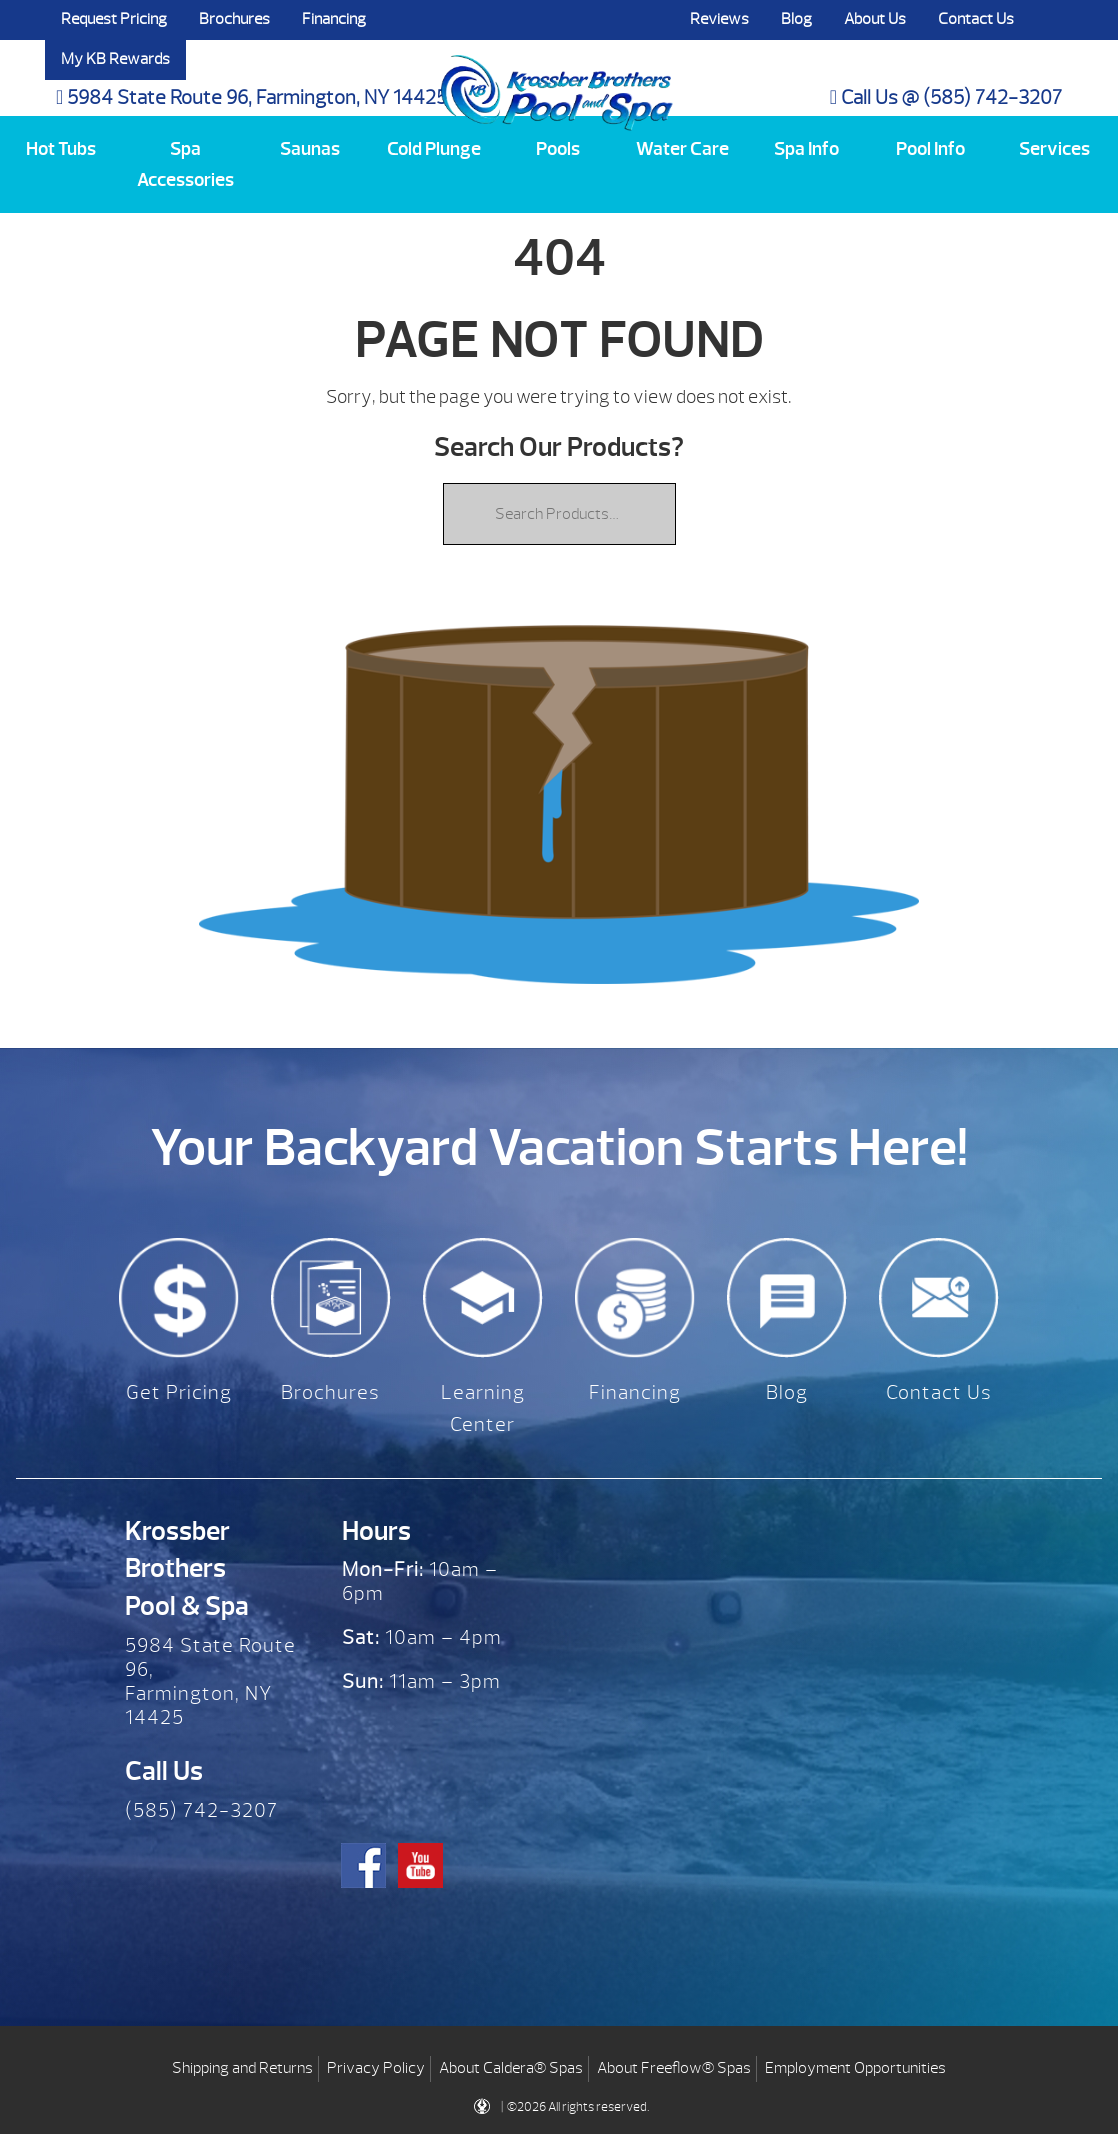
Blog (796, 19)
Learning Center (483, 1408)
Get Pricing (179, 1392)
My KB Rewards (115, 59)
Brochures (234, 19)
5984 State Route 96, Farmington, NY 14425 (251, 97)
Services (1054, 149)
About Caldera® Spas (511, 2063)
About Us (875, 19)
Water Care (682, 149)
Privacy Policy (376, 2063)
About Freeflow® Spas (674, 2063)
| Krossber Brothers (557, 73)
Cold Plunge (434, 149)
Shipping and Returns (242, 2063)
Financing (334, 19)
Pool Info (930, 149)
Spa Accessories (185, 164)
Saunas (310, 149)
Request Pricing (114, 19)
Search (1050, 20)
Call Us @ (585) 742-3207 (946, 97)
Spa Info (806, 149)
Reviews (719, 19)
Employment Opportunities (855, 2063)
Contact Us (976, 19)
